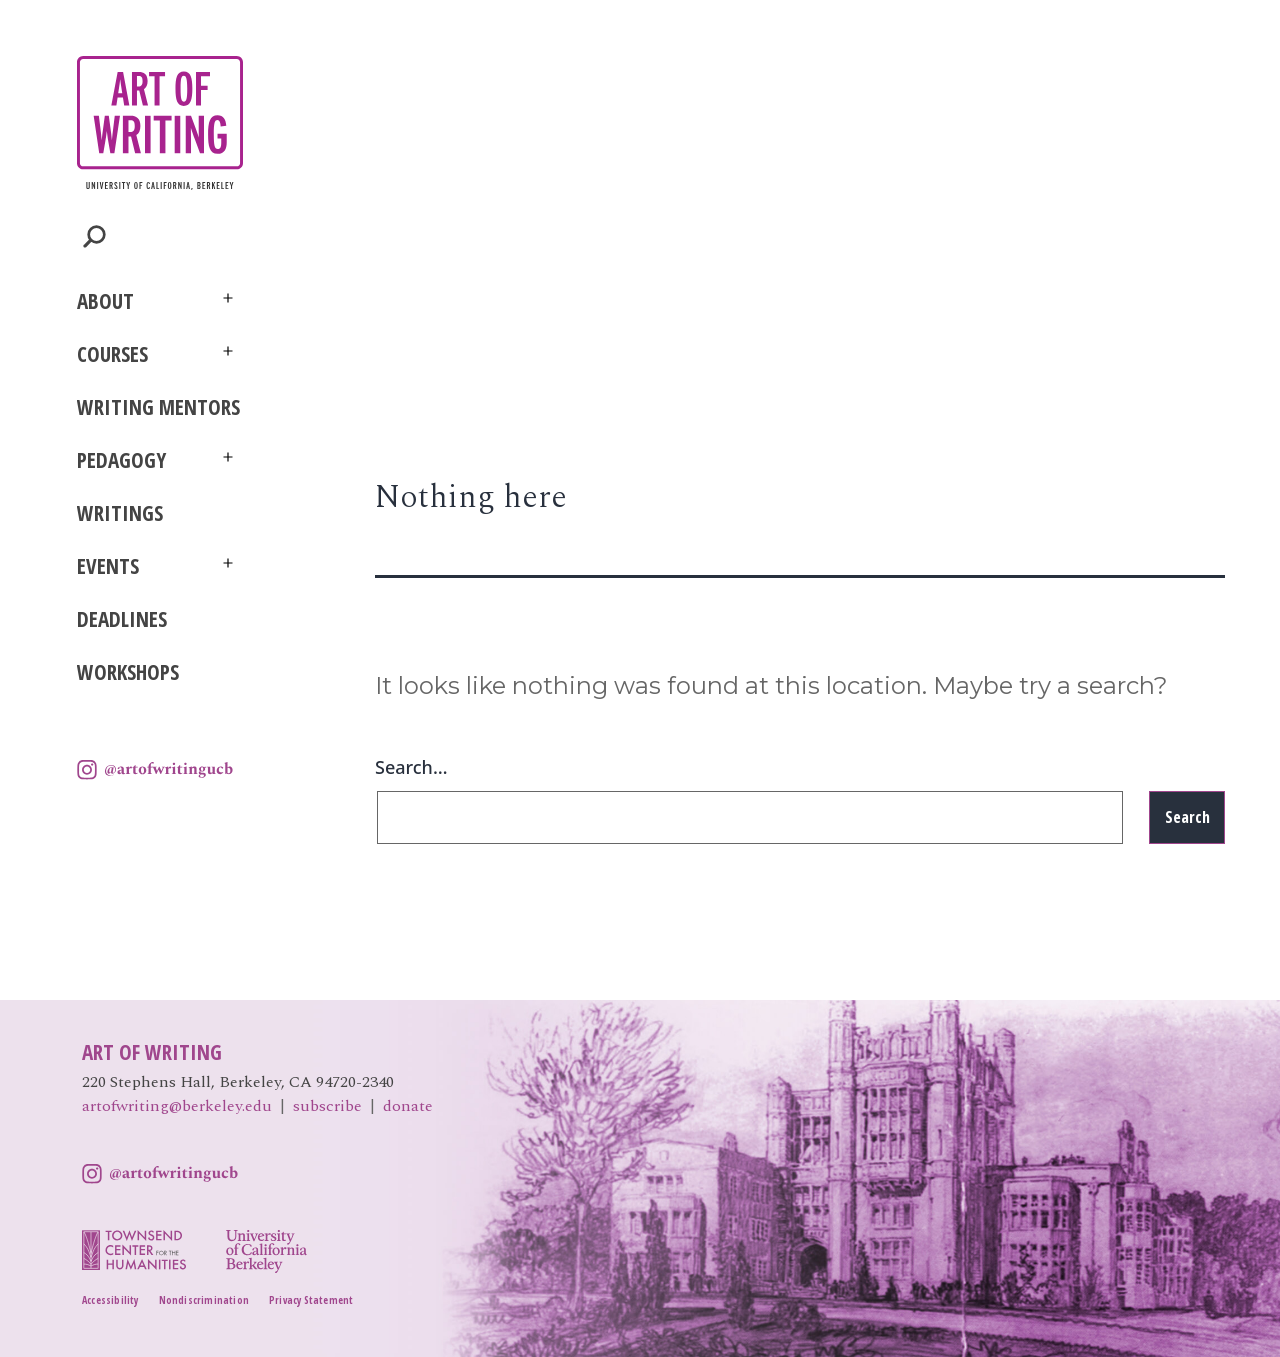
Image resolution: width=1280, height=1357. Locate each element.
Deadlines (122, 619)
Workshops (128, 672)
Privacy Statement (311, 1300)
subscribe (327, 1106)
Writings (120, 513)
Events (108, 566)
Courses (112, 354)
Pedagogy (121, 460)
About (105, 301)
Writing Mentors (158, 407)
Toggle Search (94, 236)
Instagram (155, 770)
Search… (411, 767)
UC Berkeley (137, 823)
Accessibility (110, 1300)
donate (408, 1106)
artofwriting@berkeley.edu (177, 1106)
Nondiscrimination (204, 1300)
